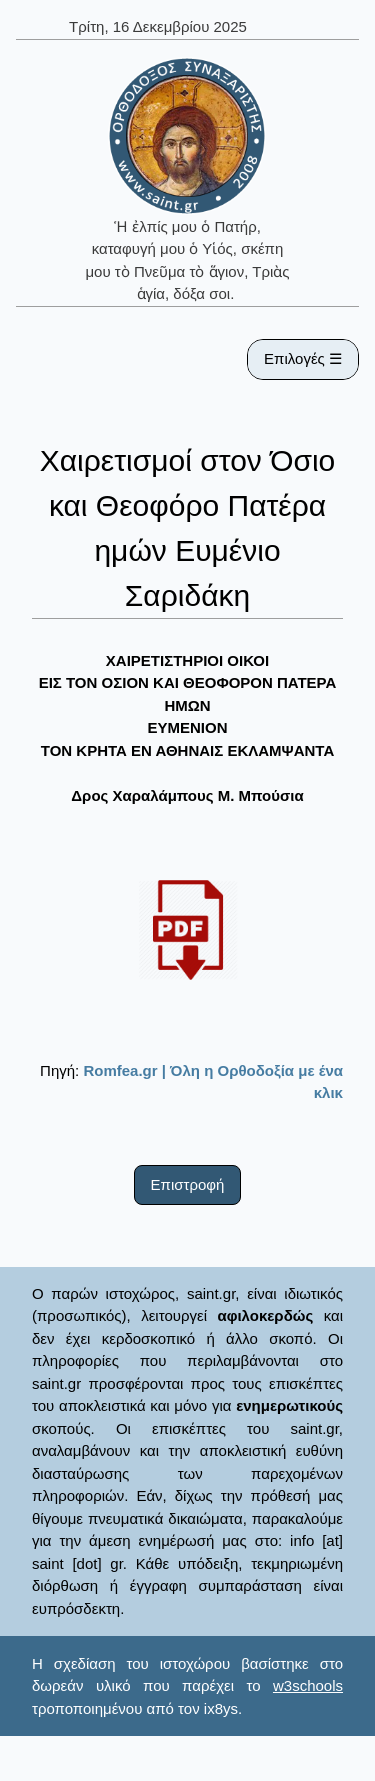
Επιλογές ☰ (303, 358)
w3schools (308, 1685)
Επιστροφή (188, 1184)
